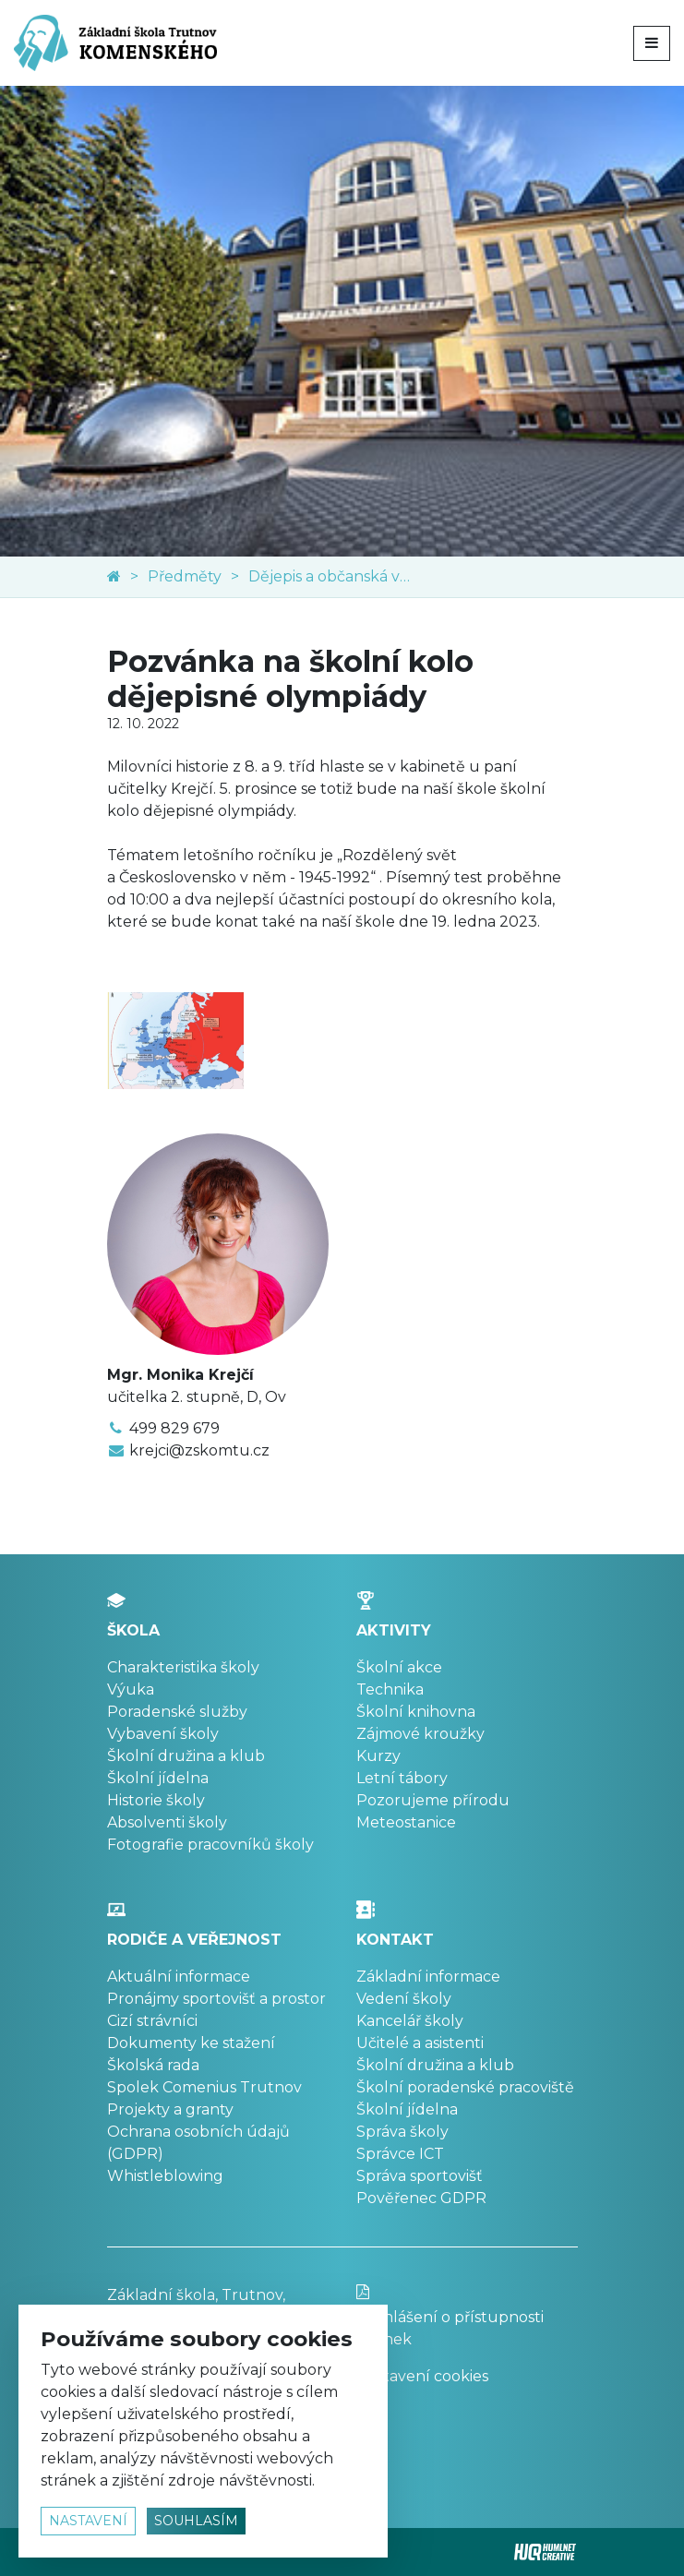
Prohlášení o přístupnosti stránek (467, 2316)
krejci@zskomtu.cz (199, 1450)
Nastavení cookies (422, 2376)
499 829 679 (174, 1428)
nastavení (88, 2520)
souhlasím (196, 2520)
